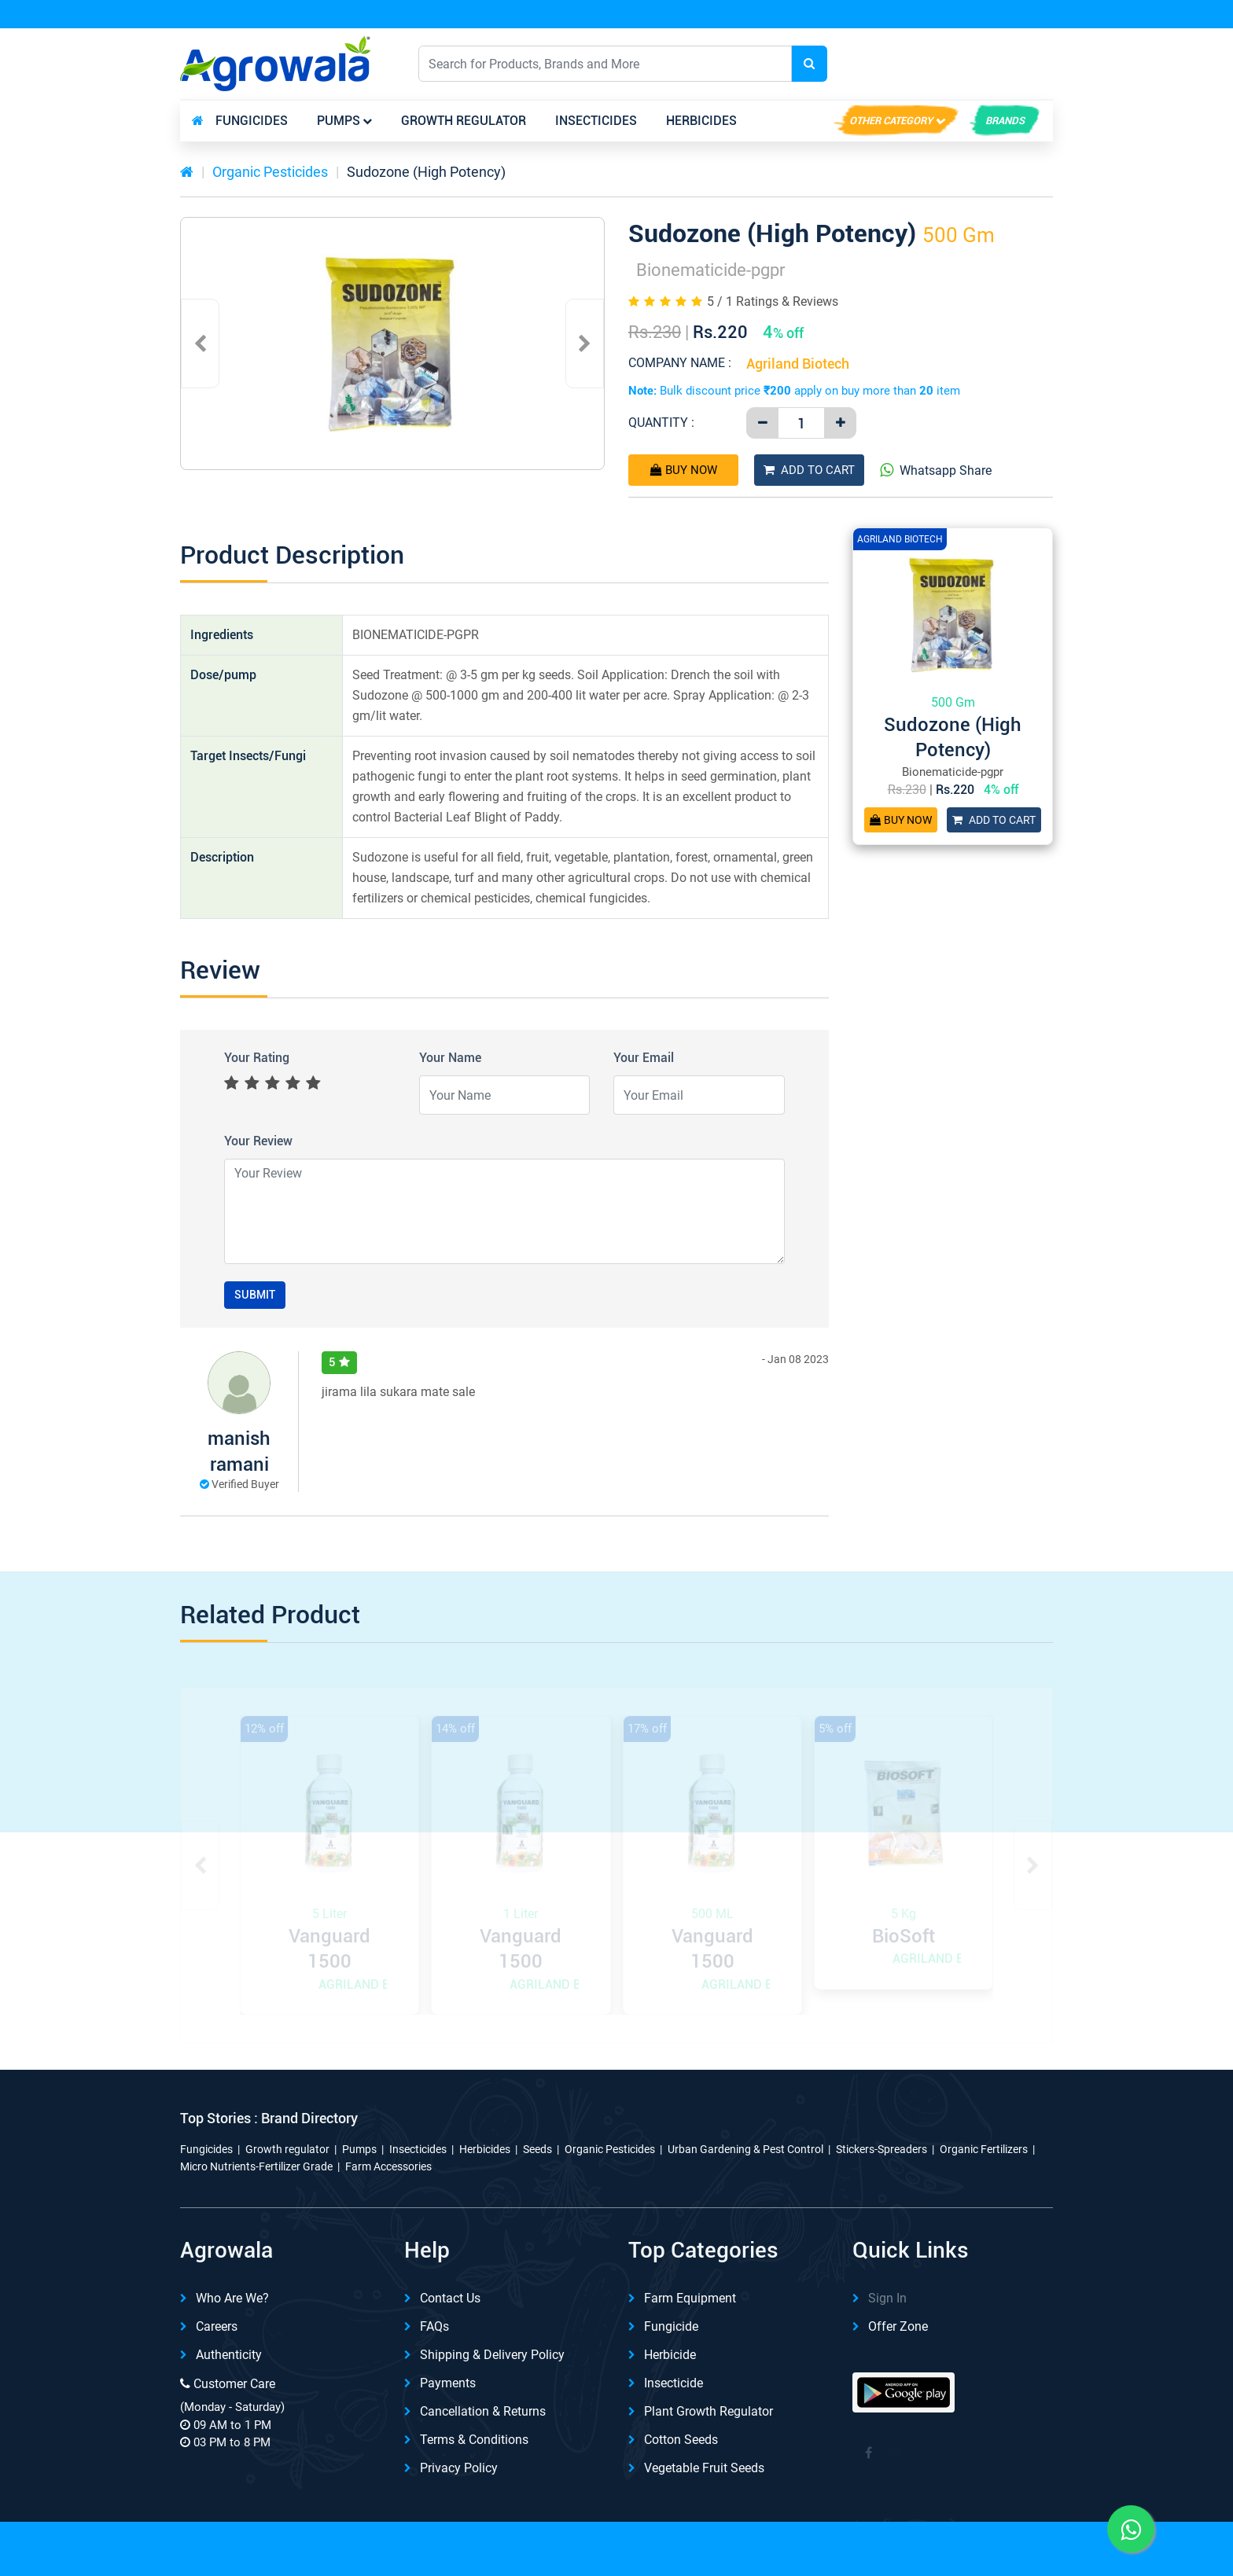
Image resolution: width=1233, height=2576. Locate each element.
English (907, 63)
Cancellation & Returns (483, 2411)
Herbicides (701, 120)
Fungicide (671, 2326)
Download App (883, 15)
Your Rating (256, 1057)
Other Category (891, 121)
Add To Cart (809, 470)
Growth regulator (463, 120)
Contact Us (450, 2298)
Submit (254, 1294)
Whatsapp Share (936, 470)
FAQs (434, 2326)
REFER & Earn (1009, 15)
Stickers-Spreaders (881, 2149)
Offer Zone (898, 2326)
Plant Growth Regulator (708, 2411)
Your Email (643, 1057)
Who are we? (232, 2298)
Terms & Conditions (474, 2439)
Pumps (338, 120)
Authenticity (229, 2354)
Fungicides (251, 120)
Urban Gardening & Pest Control (745, 2149)
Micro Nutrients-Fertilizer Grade (256, 2166)
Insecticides (596, 120)
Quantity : (661, 422)
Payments (448, 2383)
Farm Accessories (388, 2166)
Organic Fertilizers (984, 2149)
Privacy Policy (459, 2467)
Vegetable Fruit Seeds (704, 2467)
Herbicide (670, 2354)
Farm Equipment (690, 2298)
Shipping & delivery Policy (492, 2354)
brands (1005, 121)
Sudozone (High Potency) (426, 172)
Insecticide (673, 2383)
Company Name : (679, 362)
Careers (216, 2326)
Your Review (258, 1141)
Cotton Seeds (681, 2439)
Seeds (537, 2149)
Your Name (450, 1057)
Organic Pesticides (270, 172)
